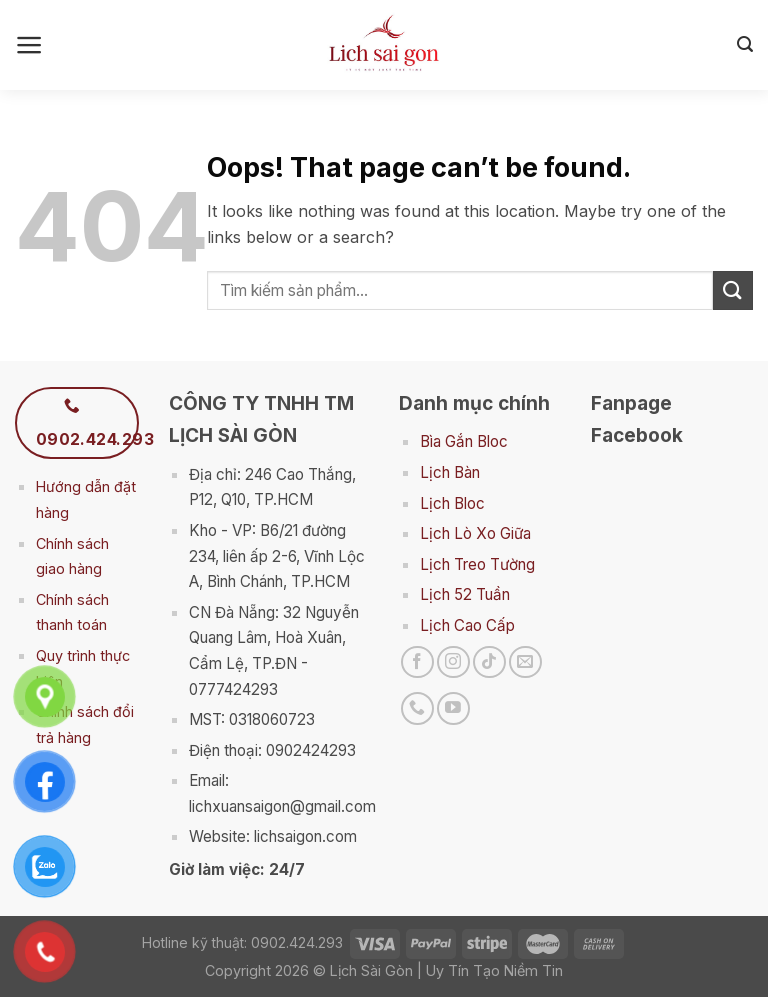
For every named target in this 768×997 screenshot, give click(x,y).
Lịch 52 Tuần (465, 594)
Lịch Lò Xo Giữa (475, 533)
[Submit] (733, 290)
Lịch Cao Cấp (467, 625)
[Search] (745, 44)
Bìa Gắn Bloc (464, 441)
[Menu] (29, 45)
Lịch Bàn (450, 472)
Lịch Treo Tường (477, 564)
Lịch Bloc (452, 503)
